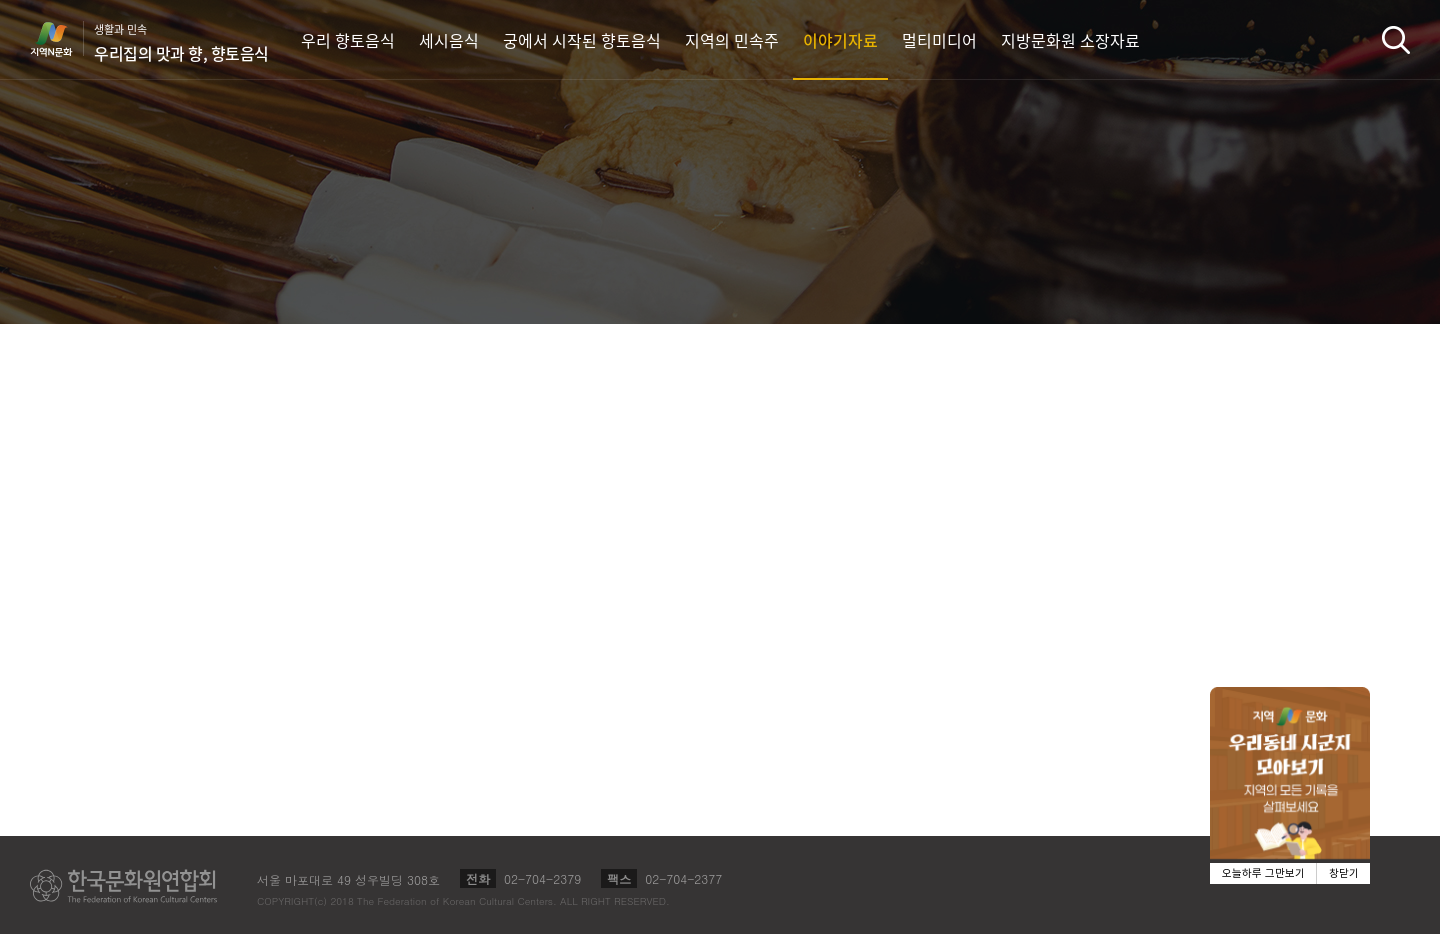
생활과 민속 (181, 43)
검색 (1396, 39)
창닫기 (1344, 873)
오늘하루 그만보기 (1263, 873)
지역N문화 (62, 39)
